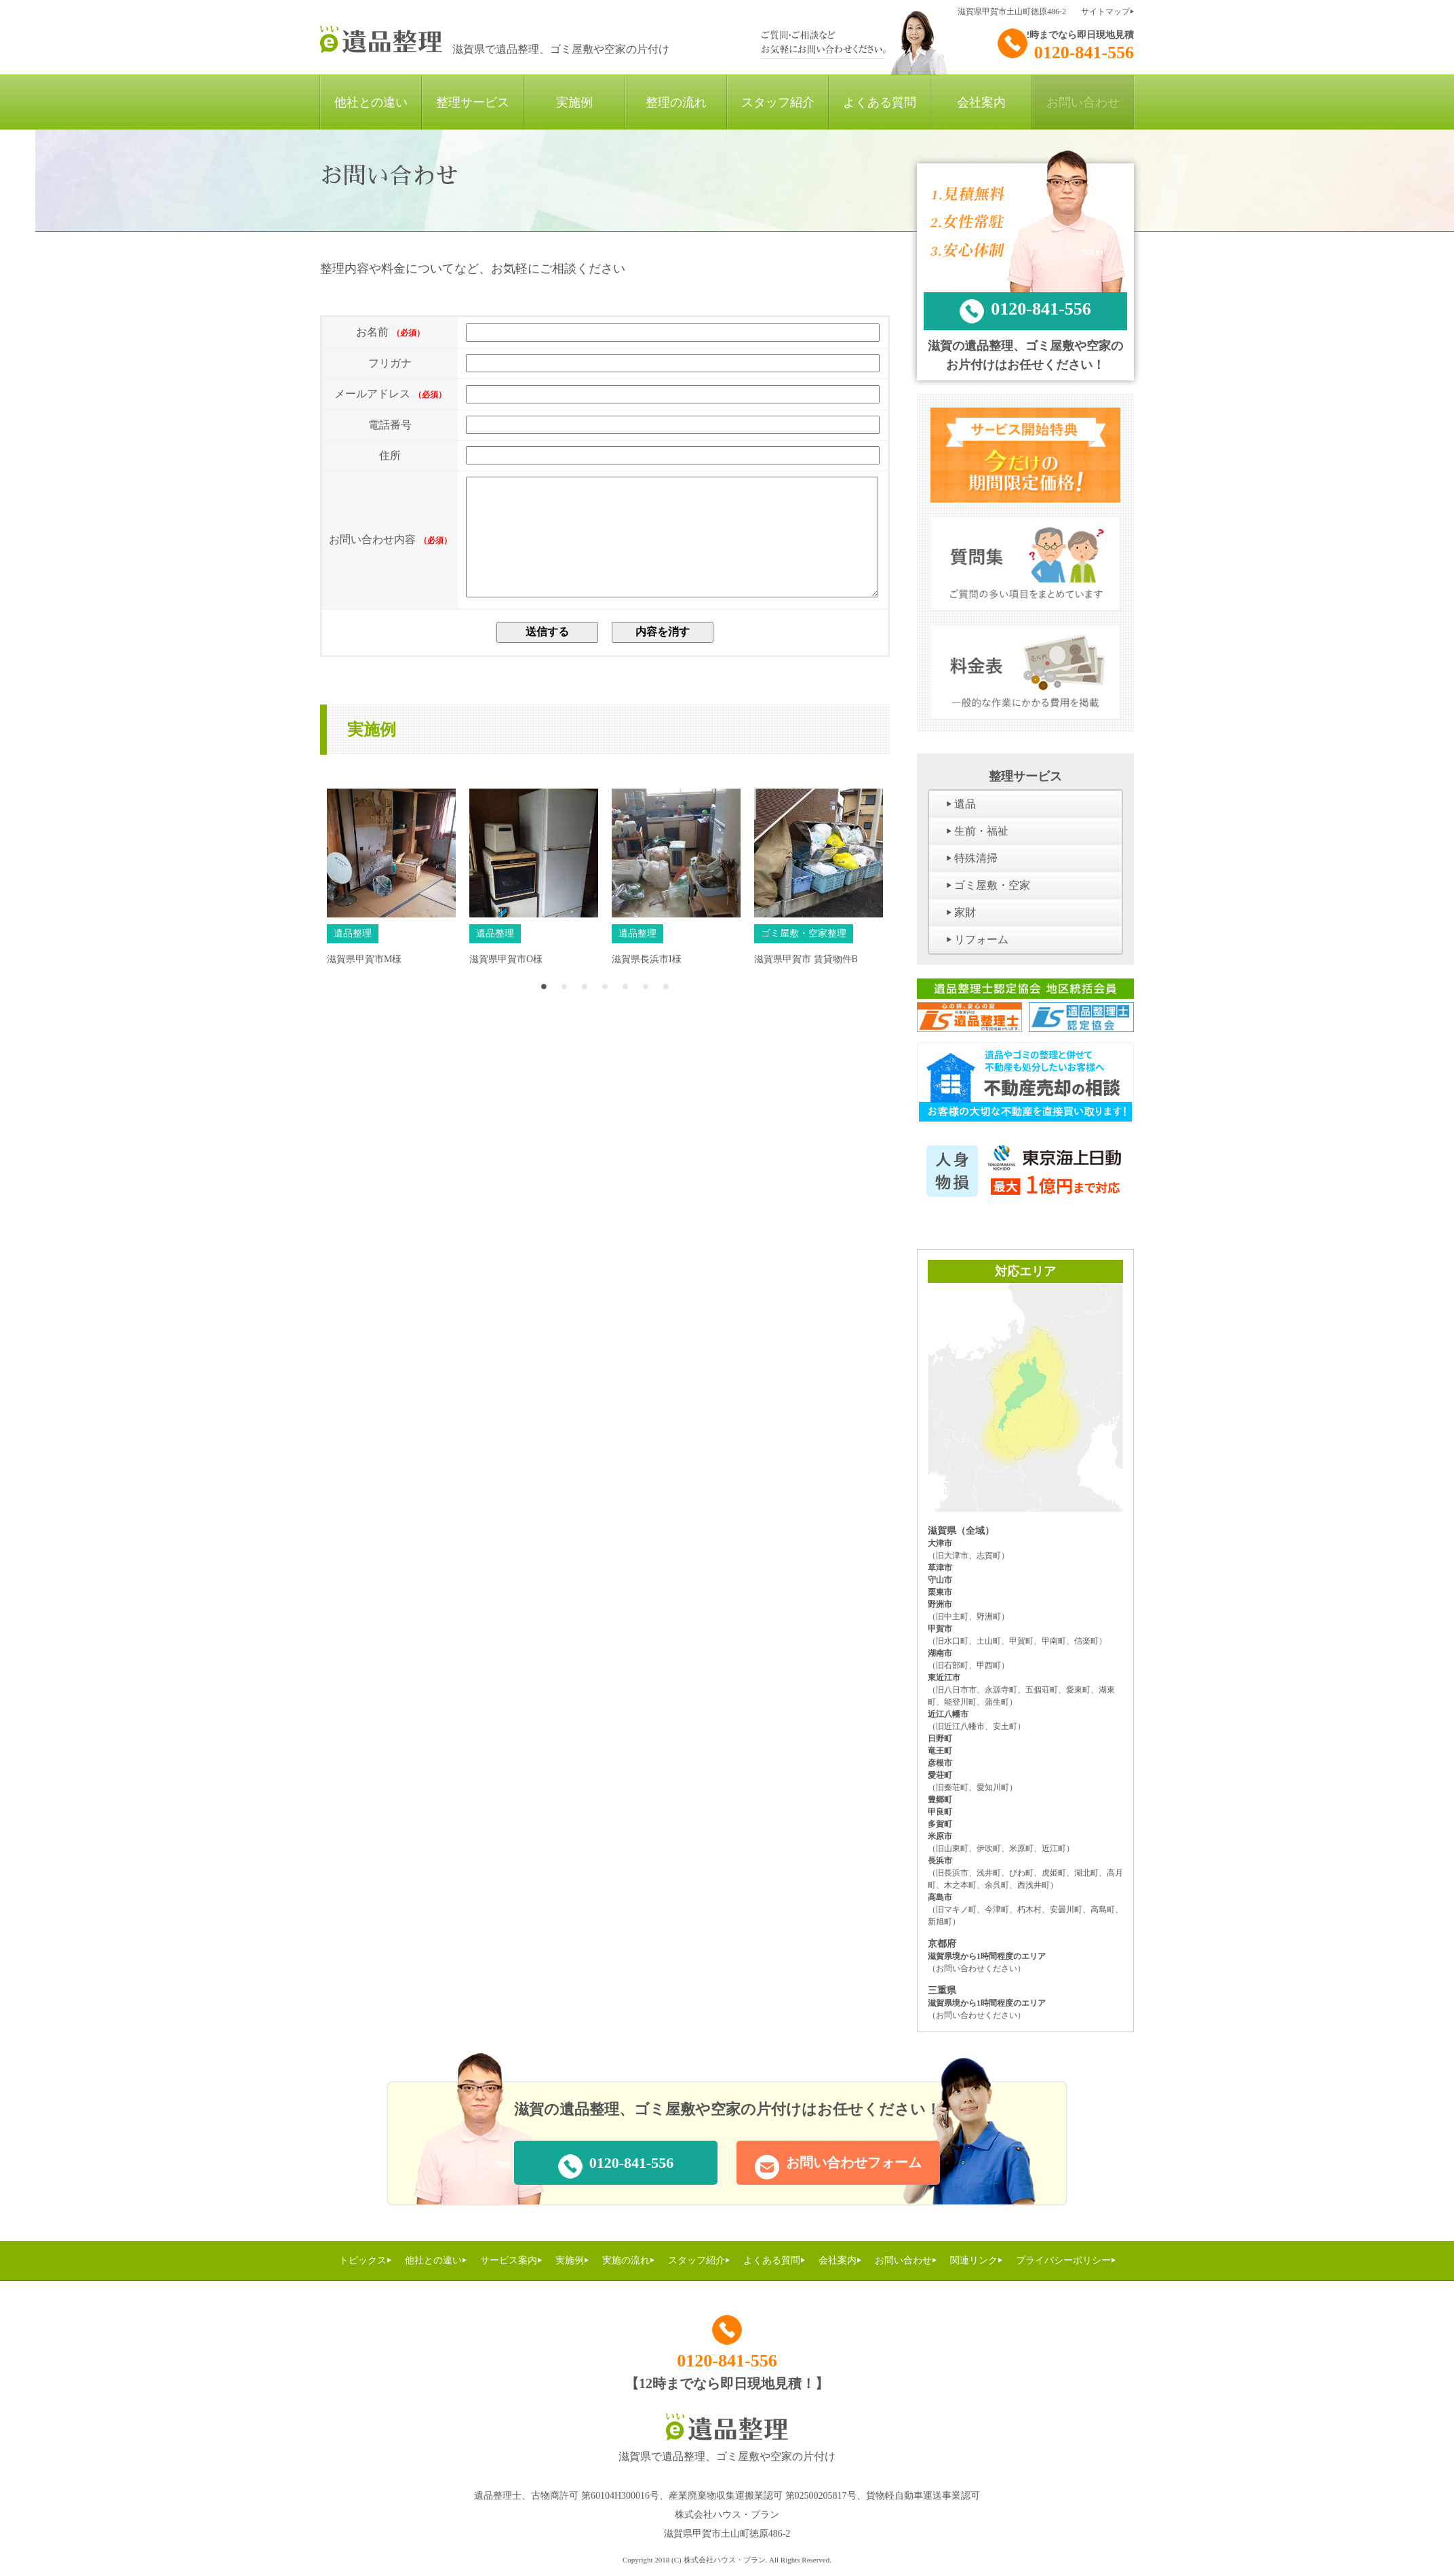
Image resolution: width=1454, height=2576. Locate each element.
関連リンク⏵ (976, 2260)
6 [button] (645, 1006)
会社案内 (981, 102)
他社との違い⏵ (436, 2260)
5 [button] (625, 1006)
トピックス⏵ (365, 2260)
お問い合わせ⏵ (906, 2260)
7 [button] (666, 1006)
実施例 (574, 102)
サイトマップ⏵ (1107, 11)
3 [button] (584, 1006)
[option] (391, 902)
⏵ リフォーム (977, 939)
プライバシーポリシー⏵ (1066, 2260)
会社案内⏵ (840, 2260)
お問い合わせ (1083, 102)
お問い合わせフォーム (838, 2167)
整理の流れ (676, 102)
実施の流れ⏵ (628, 2260)
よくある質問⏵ (774, 2260)
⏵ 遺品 (961, 804)
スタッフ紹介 (777, 102)
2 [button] (564, 1006)
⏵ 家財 (961, 912)
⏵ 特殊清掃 (972, 858)
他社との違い (371, 102)
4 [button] (605, 1006)
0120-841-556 (1066, 45)
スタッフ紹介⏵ (699, 2260)
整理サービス (472, 102)
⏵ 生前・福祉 (977, 831)
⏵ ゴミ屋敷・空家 (988, 885)
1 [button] (544, 1006)
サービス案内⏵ (511, 2260)
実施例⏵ (572, 2260)
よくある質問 (879, 102)
